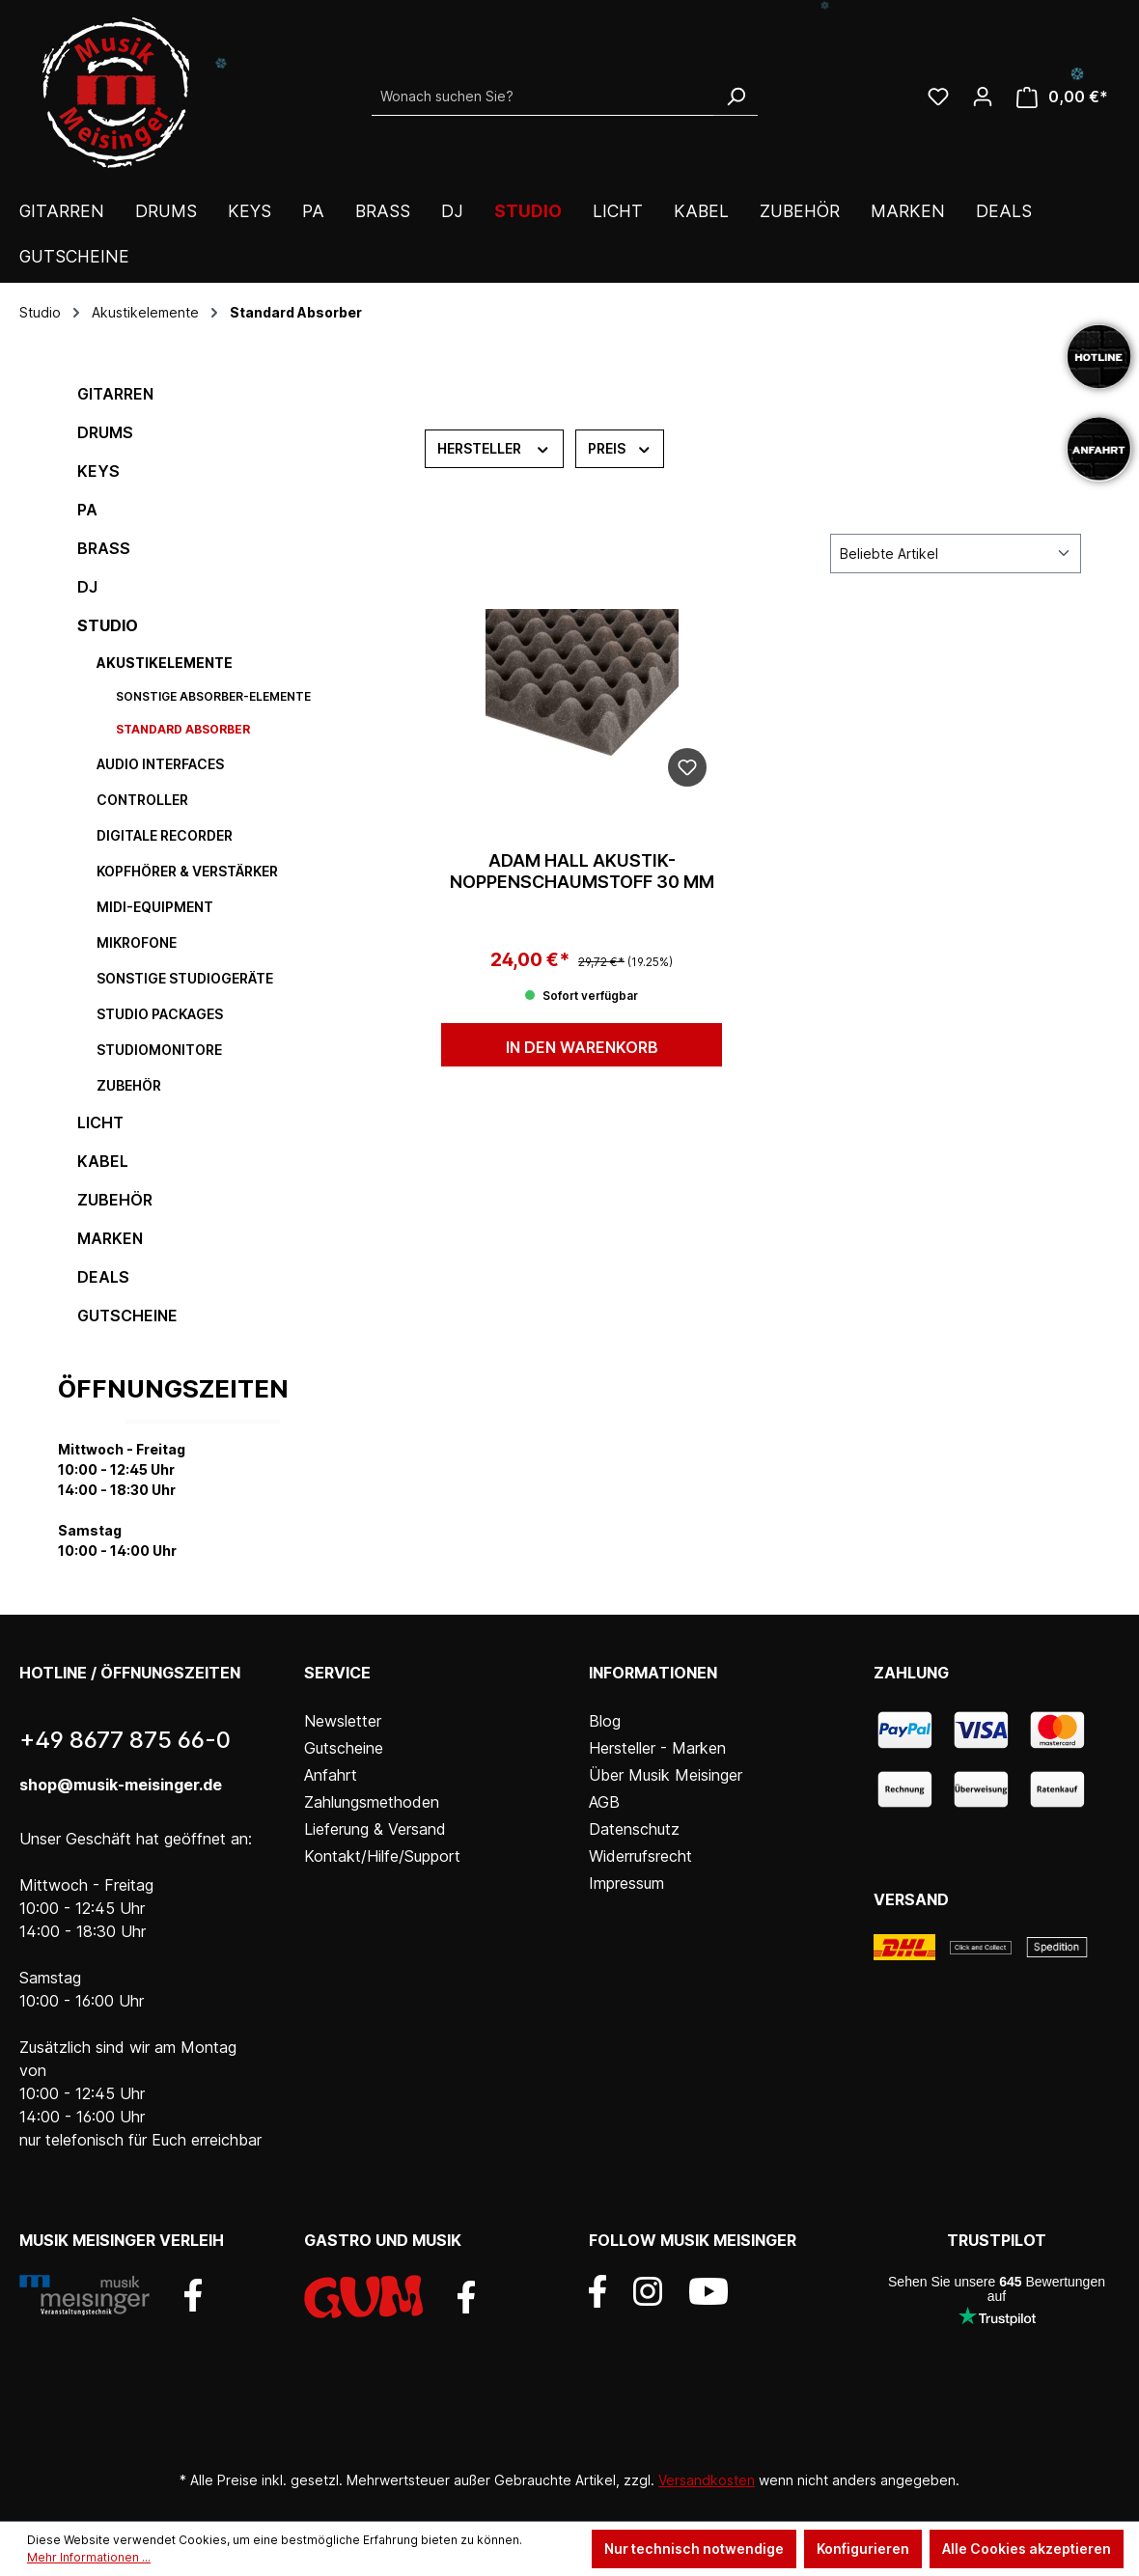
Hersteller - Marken (657, 1748)
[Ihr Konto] (982, 96)
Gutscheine (127, 1315)
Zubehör (129, 1085)
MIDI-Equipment (155, 907)
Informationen (653, 1672)
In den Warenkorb (582, 1047)
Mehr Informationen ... (89, 2557)
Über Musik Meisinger (665, 1775)
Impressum (626, 1883)
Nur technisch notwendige (694, 2548)
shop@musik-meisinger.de (120, 1784)
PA (87, 509)
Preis (620, 447)
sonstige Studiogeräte (185, 978)
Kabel (102, 1161)
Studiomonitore (159, 1049)
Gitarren (115, 393)
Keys (98, 471)
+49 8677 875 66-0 (125, 1740)
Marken (110, 1238)
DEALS (103, 1277)
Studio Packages (160, 1014)
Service (337, 1672)
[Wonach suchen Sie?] (543, 96)
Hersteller (494, 447)
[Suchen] (735, 96)
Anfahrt (330, 1775)
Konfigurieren (863, 2548)
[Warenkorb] (1062, 97)
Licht (100, 1122)
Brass (103, 548)
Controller (142, 799)
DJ (87, 586)
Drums (105, 432)
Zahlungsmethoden (371, 1802)
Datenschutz (634, 1829)
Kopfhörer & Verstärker (187, 871)
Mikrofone (137, 942)
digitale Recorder (165, 835)
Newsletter (342, 1721)
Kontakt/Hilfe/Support (382, 1856)
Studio (107, 625)
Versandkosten (706, 2480)
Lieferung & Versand (375, 1829)
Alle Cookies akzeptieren (1026, 2548)
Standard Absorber (183, 729)
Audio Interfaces (160, 764)
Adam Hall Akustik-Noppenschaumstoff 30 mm (582, 871)
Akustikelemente (165, 662)
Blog (605, 1721)
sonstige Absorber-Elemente (213, 696)
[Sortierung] (955, 553)
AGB (604, 1802)
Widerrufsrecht (640, 1856)
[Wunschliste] (938, 96)
